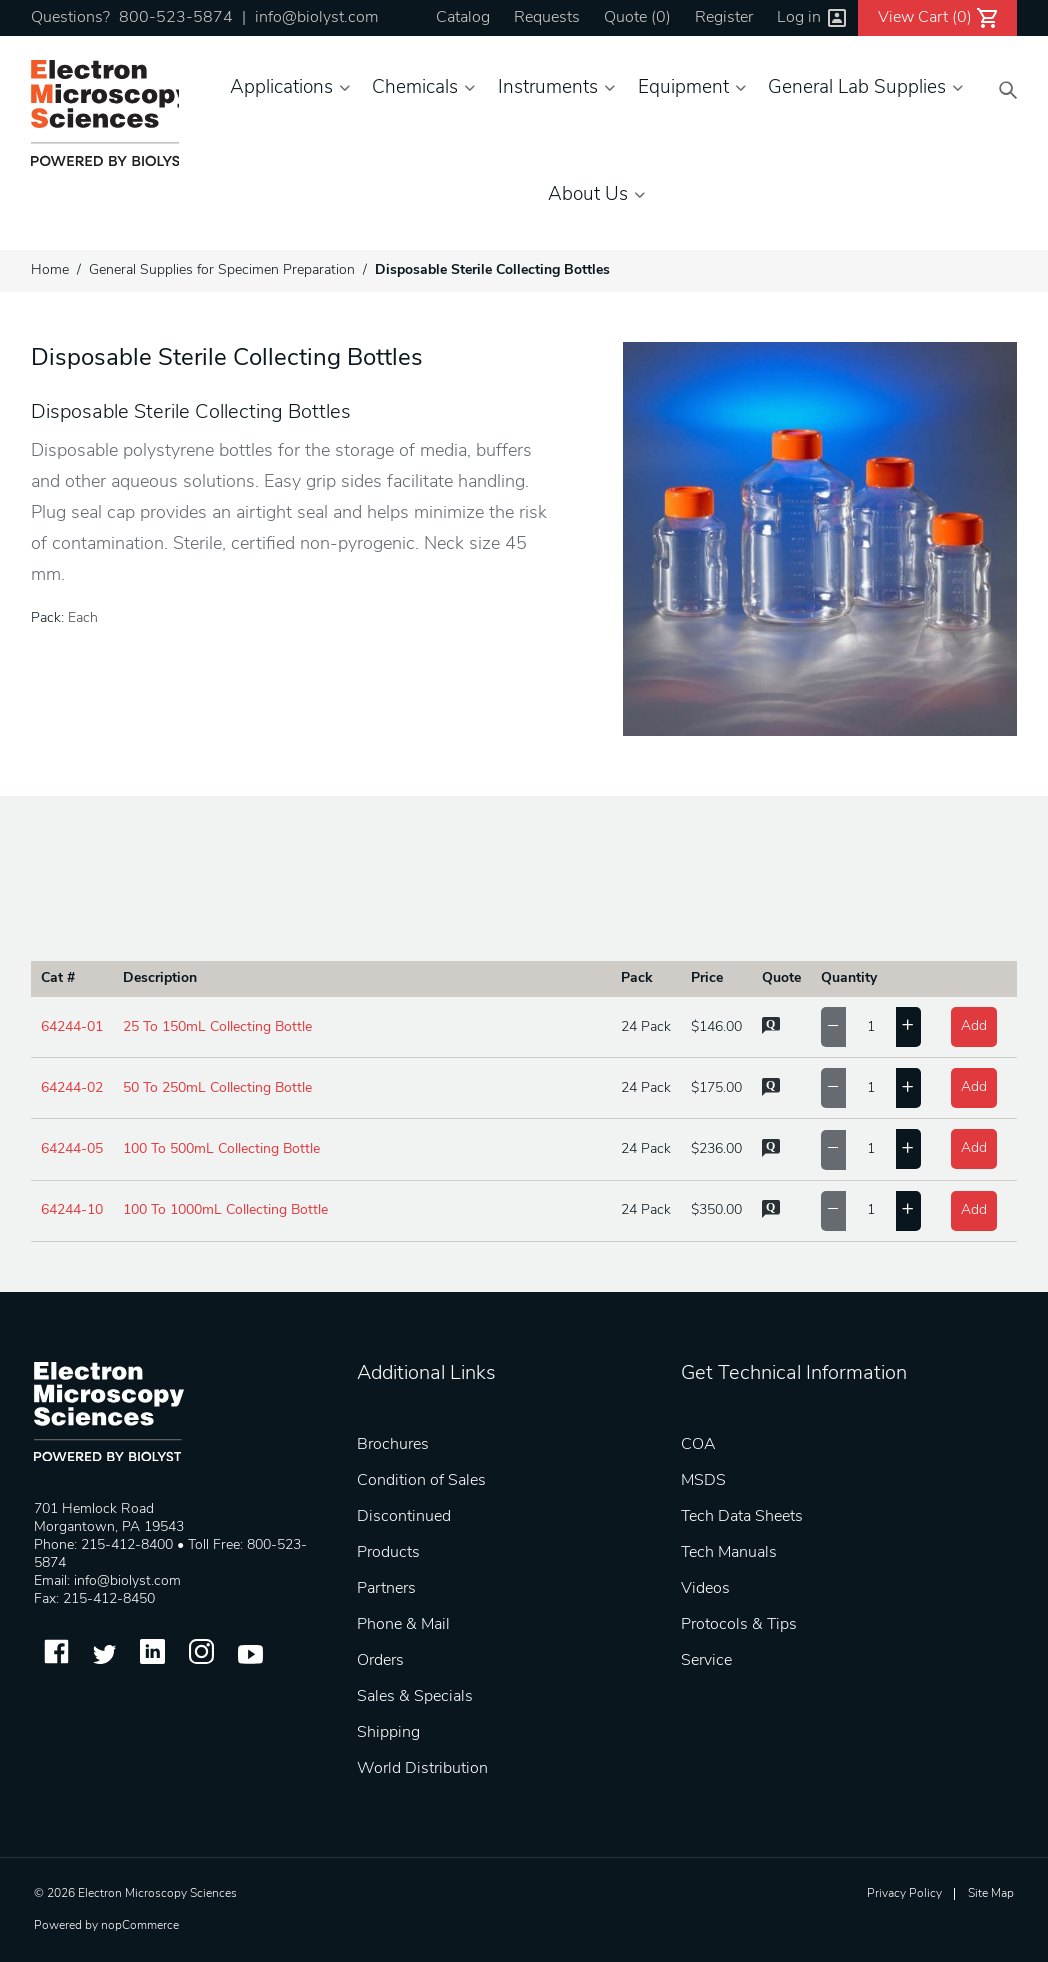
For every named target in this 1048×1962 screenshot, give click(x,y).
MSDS (703, 1481)
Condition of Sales (421, 1481)
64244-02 (72, 1088)
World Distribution (422, 1769)
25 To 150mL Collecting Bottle (217, 1027)
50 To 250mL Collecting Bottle (217, 1088)
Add (974, 1026)
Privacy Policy (904, 1894)
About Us (588, 195)
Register (724, 18)
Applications (281, 88)
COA (698, 1445)
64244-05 (72, 1149)
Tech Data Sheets (742, 1517)
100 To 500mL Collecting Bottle (221, 1149)
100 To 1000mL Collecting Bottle (225, 1210)
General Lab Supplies (857, 88)
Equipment (683, 88)
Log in (799, 18)
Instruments (548, 88)
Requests (547, 18)
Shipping (388, 1733)
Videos (705, 1589)
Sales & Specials (415, 1697)
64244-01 (72, 1027)
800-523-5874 (176, 18)
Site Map (991, 1894)
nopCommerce (140, 1926)
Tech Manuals (729, 1553)
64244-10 (72, 1210)
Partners (386, 1589)
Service (706, 1661)
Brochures (393, 1445)
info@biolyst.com (316, 18)
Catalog (463, 18)
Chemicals (415, 88)
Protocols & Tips (739, 1625)
